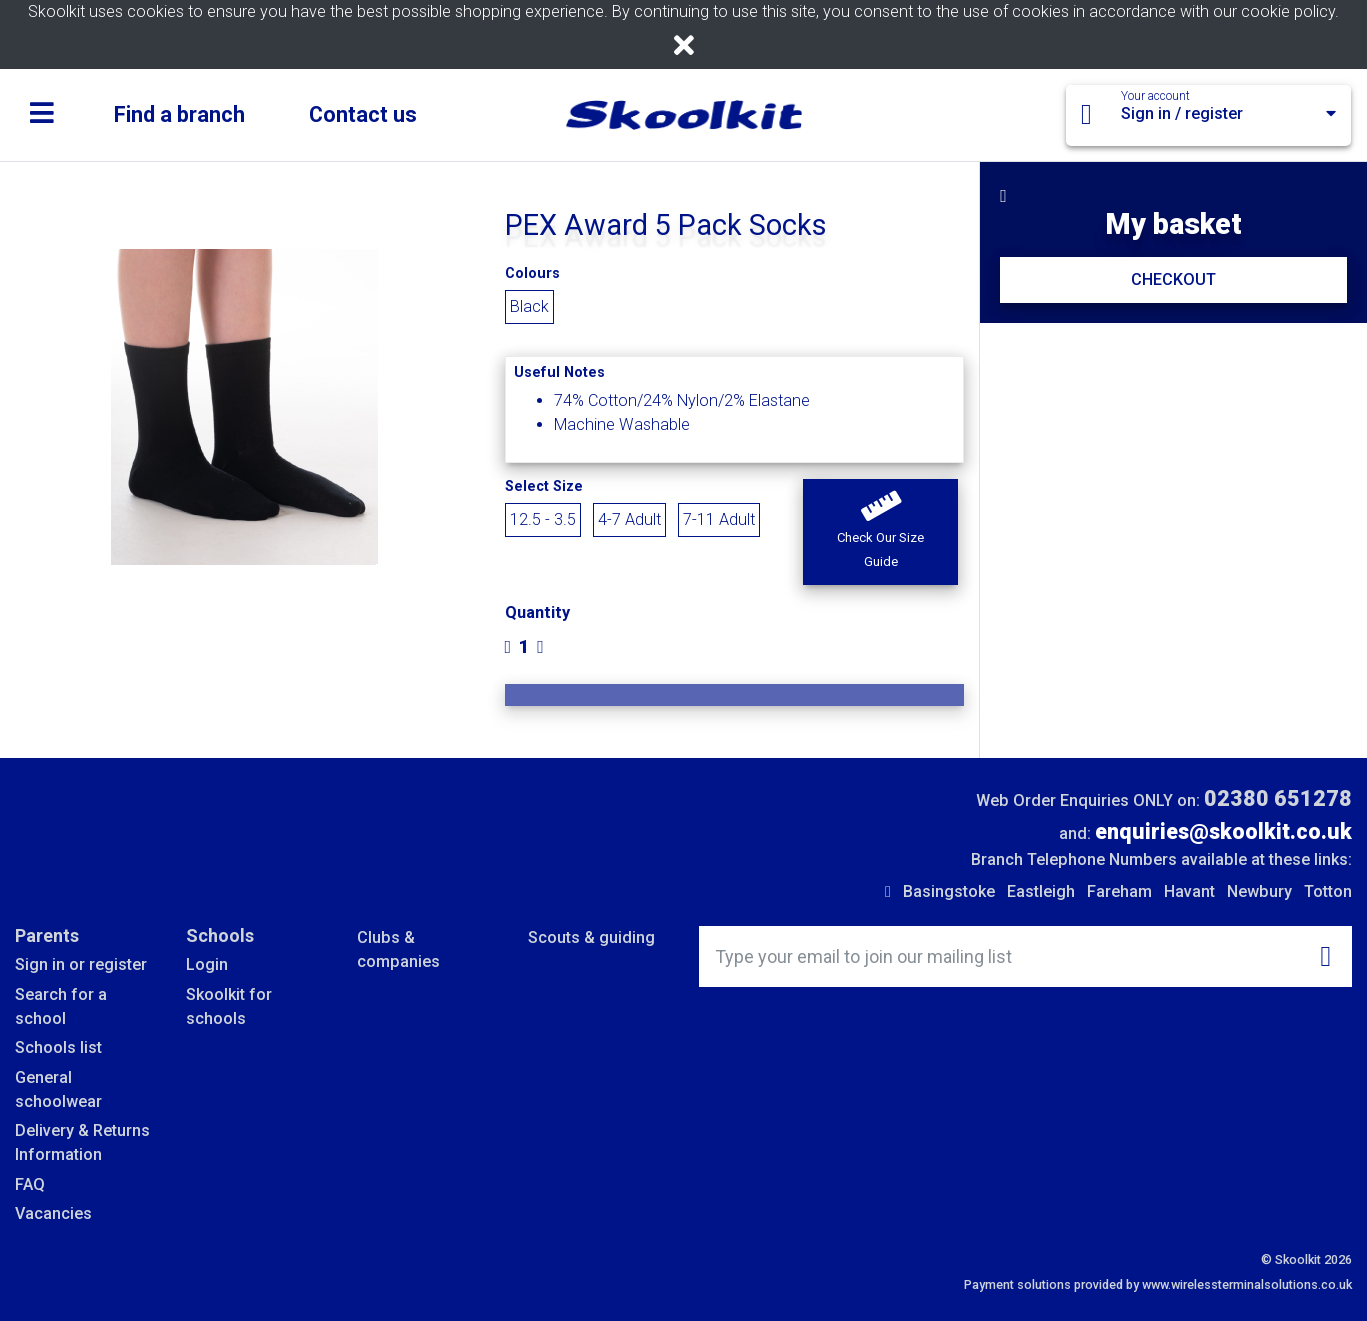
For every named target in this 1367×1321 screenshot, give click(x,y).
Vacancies (53, 1213)
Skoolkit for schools (229, 1006)
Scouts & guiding (591, 937)
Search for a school (61, 1006)
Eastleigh (1041, 891)
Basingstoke (949, 891)
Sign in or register (81, 964)
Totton (1328, 891)
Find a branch (179, 114)
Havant (1189, 891)
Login (207, 964)
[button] (880, 532)
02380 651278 (1278, 798)
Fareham (1119, 891)
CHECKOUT (1173, 279)
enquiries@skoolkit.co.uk (1223, 831)
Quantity (537, 612)
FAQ (30, 1184)
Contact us (363, 114)
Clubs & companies (398, 949)
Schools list (58, 1047)
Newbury (1259, 891)
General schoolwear (58, 1089)
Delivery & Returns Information (82, 1142)
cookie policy (1288, 11)
